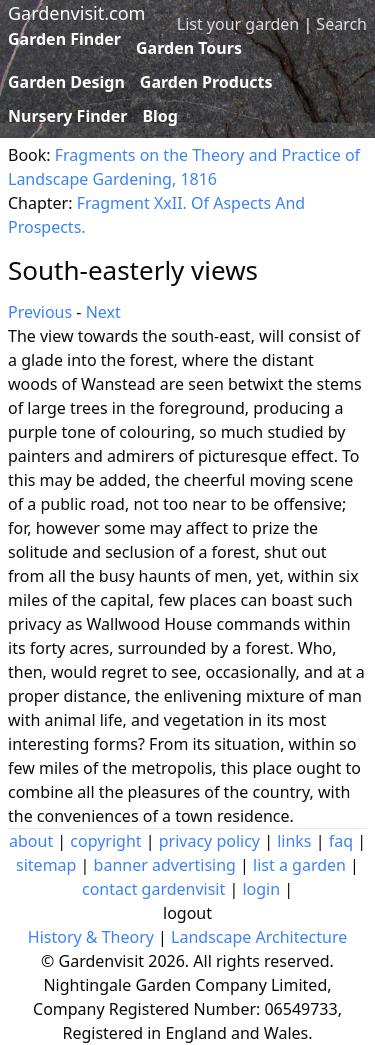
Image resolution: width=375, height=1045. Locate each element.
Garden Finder (64, 39)
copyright (105, 841)
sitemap (46, 865)
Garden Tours (189, 48)
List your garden (238, 24)
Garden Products (206, 82)
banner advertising (165, 865)
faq (341, 841)
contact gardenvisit (153, 889)
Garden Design (66, 82)
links (294, 841)
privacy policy (209, 841)
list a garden (299, 865)
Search (341, 24)
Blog (160, 116)
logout (187, 913)
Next (103, 312)
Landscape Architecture (259, 937)
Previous (40, 312)
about (31, 841)
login (261, 889)
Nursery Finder (67, 116)
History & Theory (91, 937)
